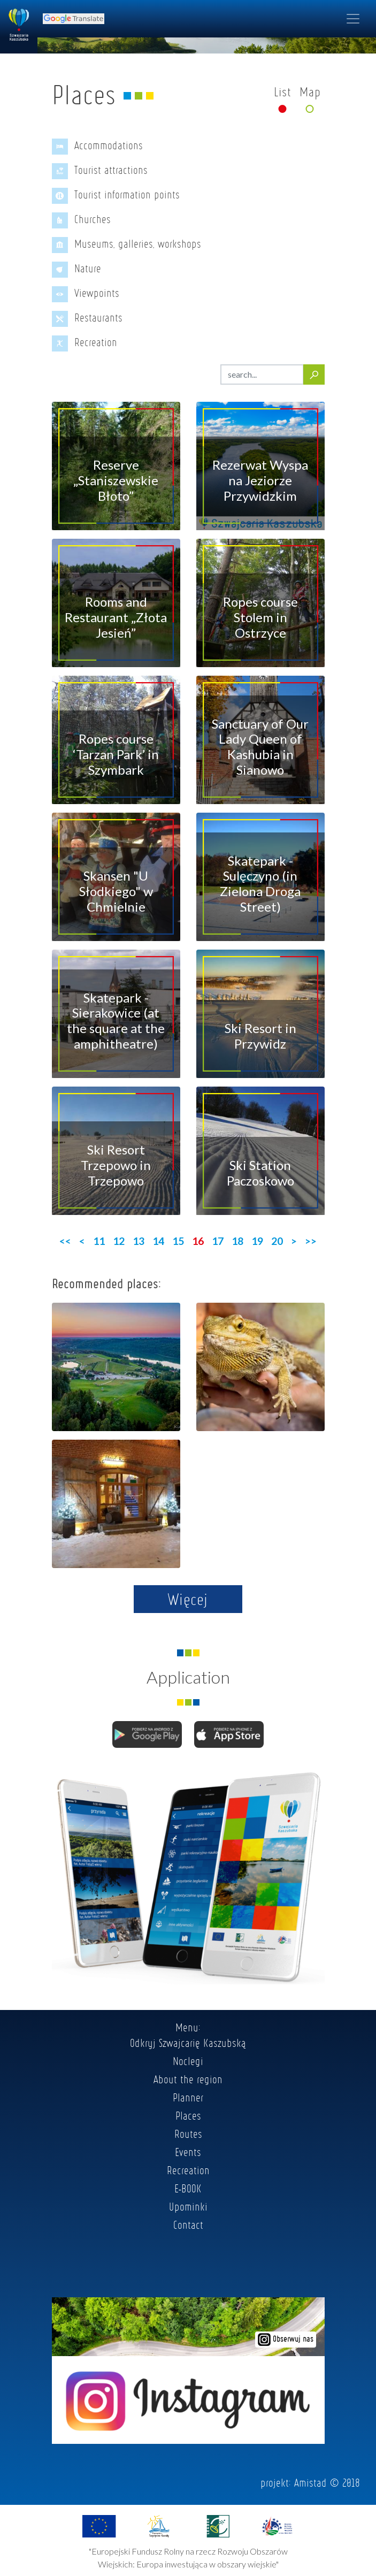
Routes (188, 2134)
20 (277, 1241)
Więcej (188, 1599)
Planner (188, 2097)
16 (198, 1241)
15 (178, 1241)
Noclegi (188, 2061)
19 (257, 1241)
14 (158, 1241)
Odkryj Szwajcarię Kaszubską (188, 2043)
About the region (188, 2079)
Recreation (188, 2170)
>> (311, 1241)
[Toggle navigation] (353, 19)
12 (119, 1241)
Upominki (188, 2206)
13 (138, 1241)
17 (218, 1241)
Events (188, 2152)
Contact (188, 2224)
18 (237, 1241)
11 (99, 1241)
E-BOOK (188, 2188)
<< (65, 1241)
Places (188, 2115)
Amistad (310, 2482)
